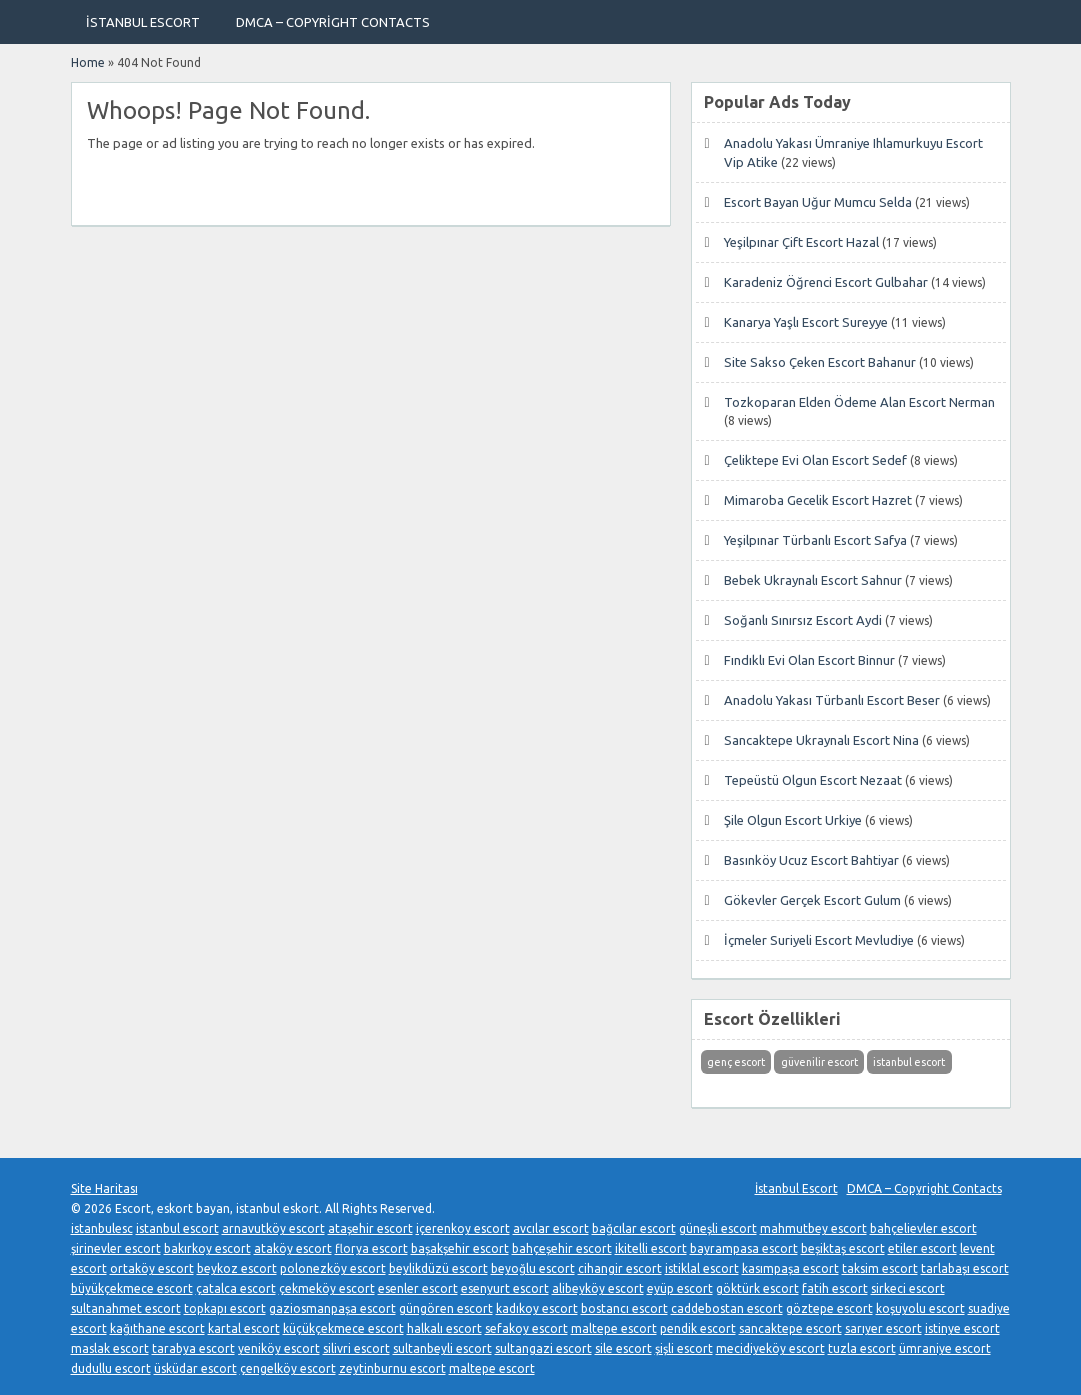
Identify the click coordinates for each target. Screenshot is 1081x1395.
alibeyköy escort (598, 1288)
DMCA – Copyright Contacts (333, 22)
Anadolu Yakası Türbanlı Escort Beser (832, 700)
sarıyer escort (883, 1328)
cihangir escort (620, 1268)
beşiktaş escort (843, 1248)
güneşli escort (718, 1228)
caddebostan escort (727, 1308)
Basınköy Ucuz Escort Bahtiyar (811, 860)
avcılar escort (551, 1228)
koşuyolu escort (920, 1308)
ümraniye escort (945, 1348)
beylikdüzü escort (438, 1268)
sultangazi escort (543, 1348)
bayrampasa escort (744, 1248)
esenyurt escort (505, 1288)
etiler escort (922, 1248)
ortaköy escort (152, 1268)
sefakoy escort (526, 1328)
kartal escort (244, 1328)
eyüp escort (680, 1288)
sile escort (623, 1348)
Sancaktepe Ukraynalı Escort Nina (821, 740)
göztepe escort (829, 1308)
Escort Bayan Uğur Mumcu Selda (818, 202)
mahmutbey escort (813, 1228)
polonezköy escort (333, 1268)
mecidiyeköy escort (770, 1348)
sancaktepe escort (790, 1328)
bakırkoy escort (207, 1248)
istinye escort (962, 1328)
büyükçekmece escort (132, 1288)
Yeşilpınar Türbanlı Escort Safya (815, 540)
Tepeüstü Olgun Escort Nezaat (813, 780)
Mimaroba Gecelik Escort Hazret (818, 500)
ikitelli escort (651, 1248)
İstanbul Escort (143, 22)
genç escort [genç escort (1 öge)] (736, 1062)
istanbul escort (177, 1228)
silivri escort (356, 1348)
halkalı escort (444, 1328)
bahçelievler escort (923, 1228)
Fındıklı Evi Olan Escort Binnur (809, 660)
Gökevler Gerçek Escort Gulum (812, 900)
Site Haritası (104, 1188)
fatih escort (835, 1288)
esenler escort (418, 1288)
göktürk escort (757, 1288)
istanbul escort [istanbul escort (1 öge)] (909, 1062)
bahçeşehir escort (562, 1248)
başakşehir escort (460, 1248)
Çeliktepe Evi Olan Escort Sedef (815, 460)
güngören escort (446, 1308)
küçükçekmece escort (343, 1328)
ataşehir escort (370, 1228)
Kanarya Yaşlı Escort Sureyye (806, 322)
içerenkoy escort (463, 1228)
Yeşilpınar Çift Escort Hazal (801, 242)
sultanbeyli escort (442, 1348)
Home (88, 62)
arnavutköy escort (273, 1228)
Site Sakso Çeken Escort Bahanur (820, 362)
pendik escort (698, 1328)
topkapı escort (225, 1308)
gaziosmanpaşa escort (332, 1308)
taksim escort (880, 1268)
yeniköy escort (279, 1348)
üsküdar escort (195, 1368)
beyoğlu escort (533, 1268)
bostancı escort (624, 1308)
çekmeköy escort (327, 1288)
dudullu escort (111, 1368)
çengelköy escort (288, 1368)
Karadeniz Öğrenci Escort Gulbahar (826, 282)
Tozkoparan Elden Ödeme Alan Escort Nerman (859, 402)
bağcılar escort (634, 1228)
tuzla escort (862, 1348)
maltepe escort (614, 1328)
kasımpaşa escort (790, 1268)
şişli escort (684, 1348)
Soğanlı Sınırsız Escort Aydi (803, 620)
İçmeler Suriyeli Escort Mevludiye (819, 940)
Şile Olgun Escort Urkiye (793, 820)
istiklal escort (702, 1268)
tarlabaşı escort (965, 1268)
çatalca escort (236, 1288)
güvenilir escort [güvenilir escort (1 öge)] (819, 1062)
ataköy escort (293, 1248)
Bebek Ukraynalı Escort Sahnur (813, 580)
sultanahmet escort (126, 1308)
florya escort (371, 1248)
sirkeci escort (908, 1288)
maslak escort (110, 1348)
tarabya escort (193, 1348)
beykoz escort (237, 1268)
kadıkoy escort (537, 1308)
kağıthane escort (157, 1328)
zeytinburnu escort (392, 1368)
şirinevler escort (116, 1248)
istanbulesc (102, 1228)
